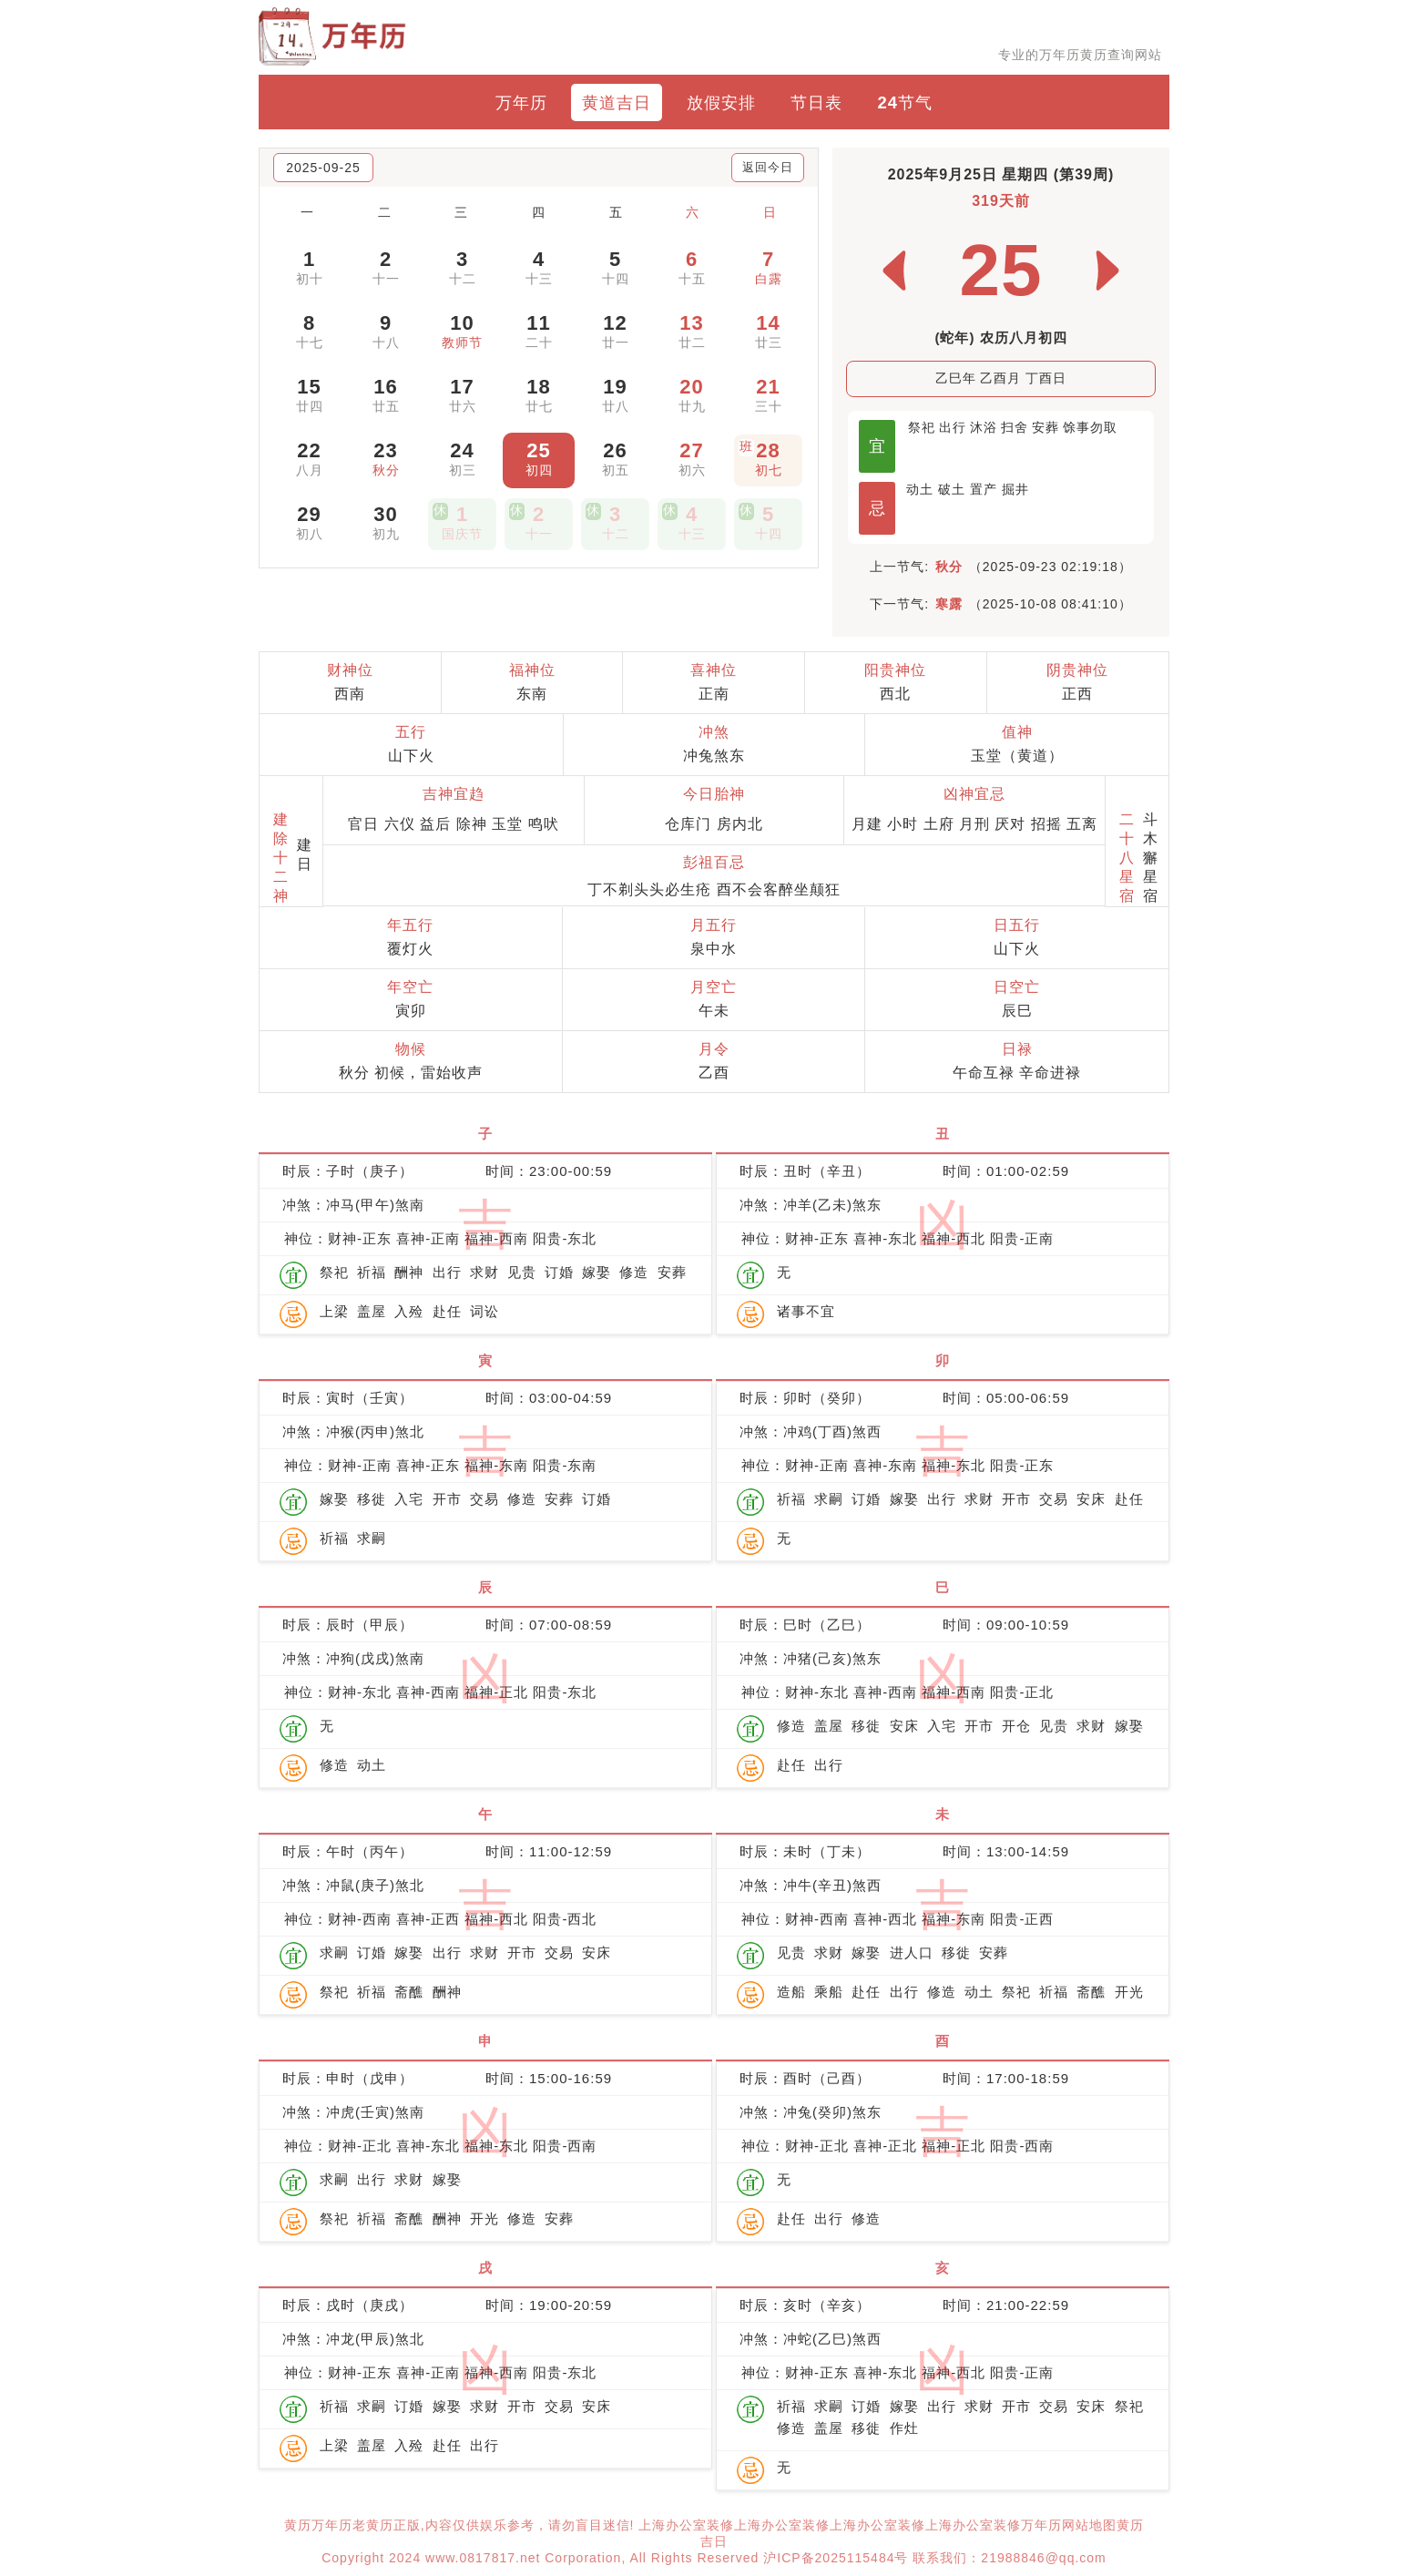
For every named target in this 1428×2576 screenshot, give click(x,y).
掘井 (1015, 489)
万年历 (521, 102)
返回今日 (767, 167)
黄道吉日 (616, 102)
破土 (951, 489)
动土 (919, 489)
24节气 (905, 102)
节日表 (816, 102)
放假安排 (721, 102)
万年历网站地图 (1069, 2525)
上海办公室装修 (686, 2525)
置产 (983, 489)
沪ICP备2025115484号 (835, 2557)
